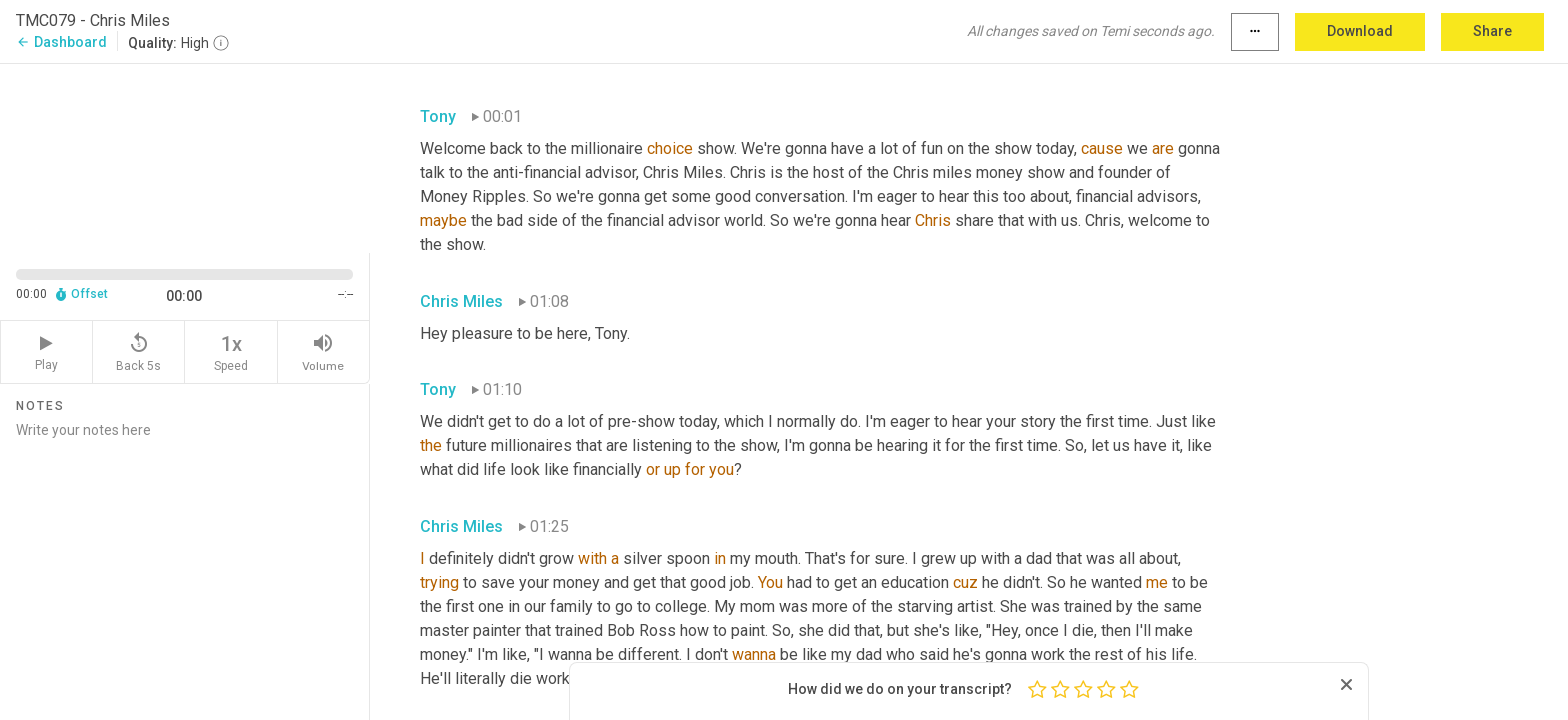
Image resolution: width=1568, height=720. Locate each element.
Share (1492, 31)
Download (1360, 31)
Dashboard (61, 42)
